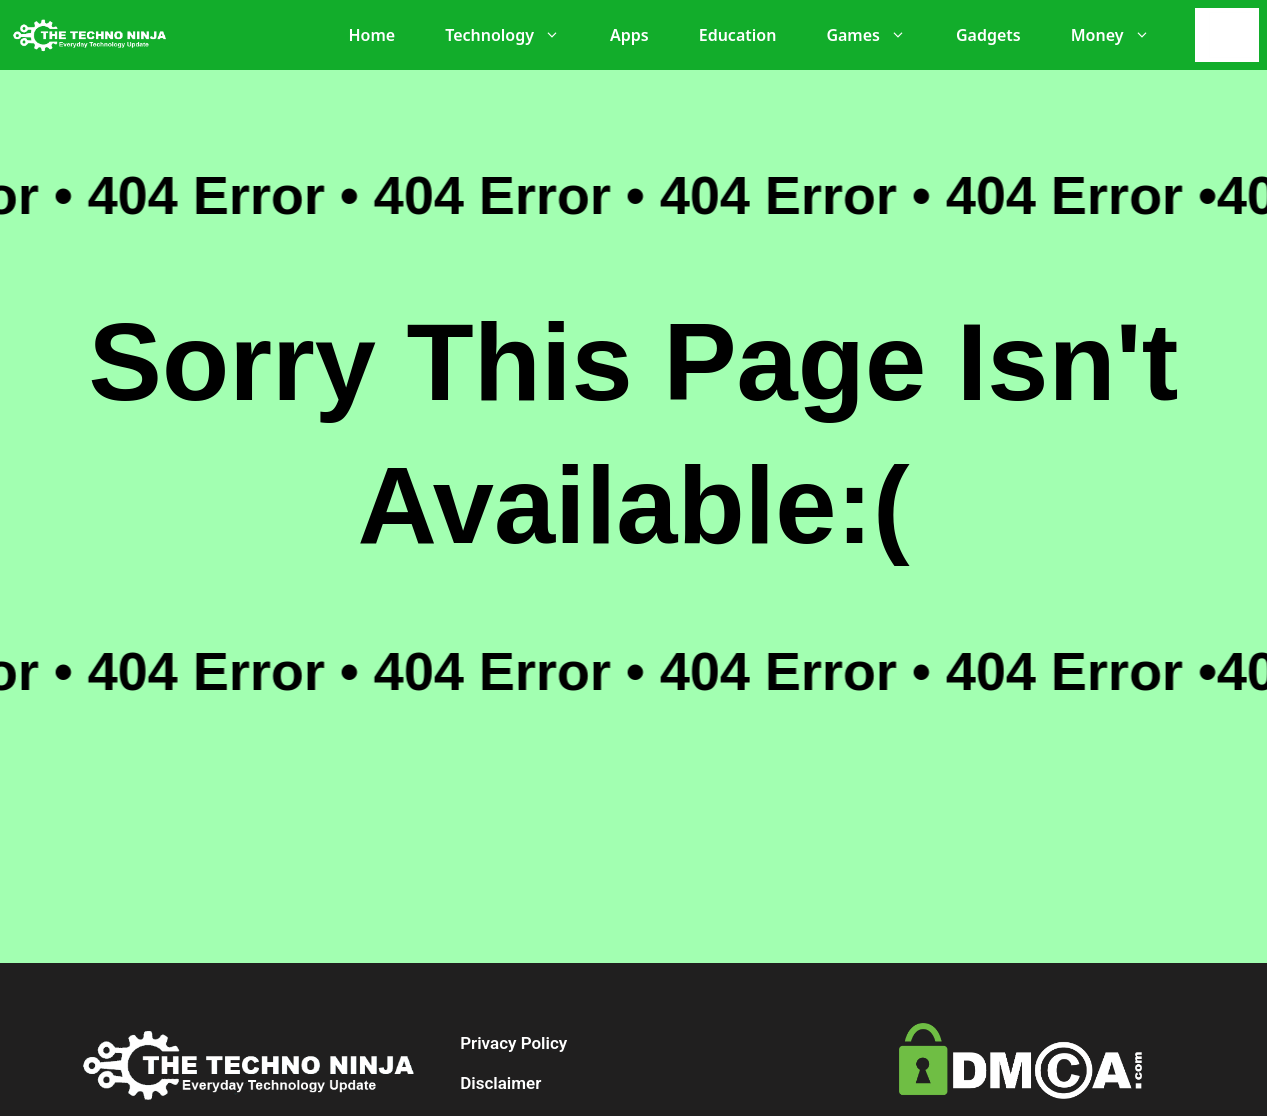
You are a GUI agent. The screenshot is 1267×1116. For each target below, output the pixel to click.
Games (876, 35)
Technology (512, 35)
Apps (629, 35)
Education (738, 35)
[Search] (1232, 35)
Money (1120, 35)
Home (371, 35)
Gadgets (988, 35)
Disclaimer (500, 1083)
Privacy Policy (513, 1043)
